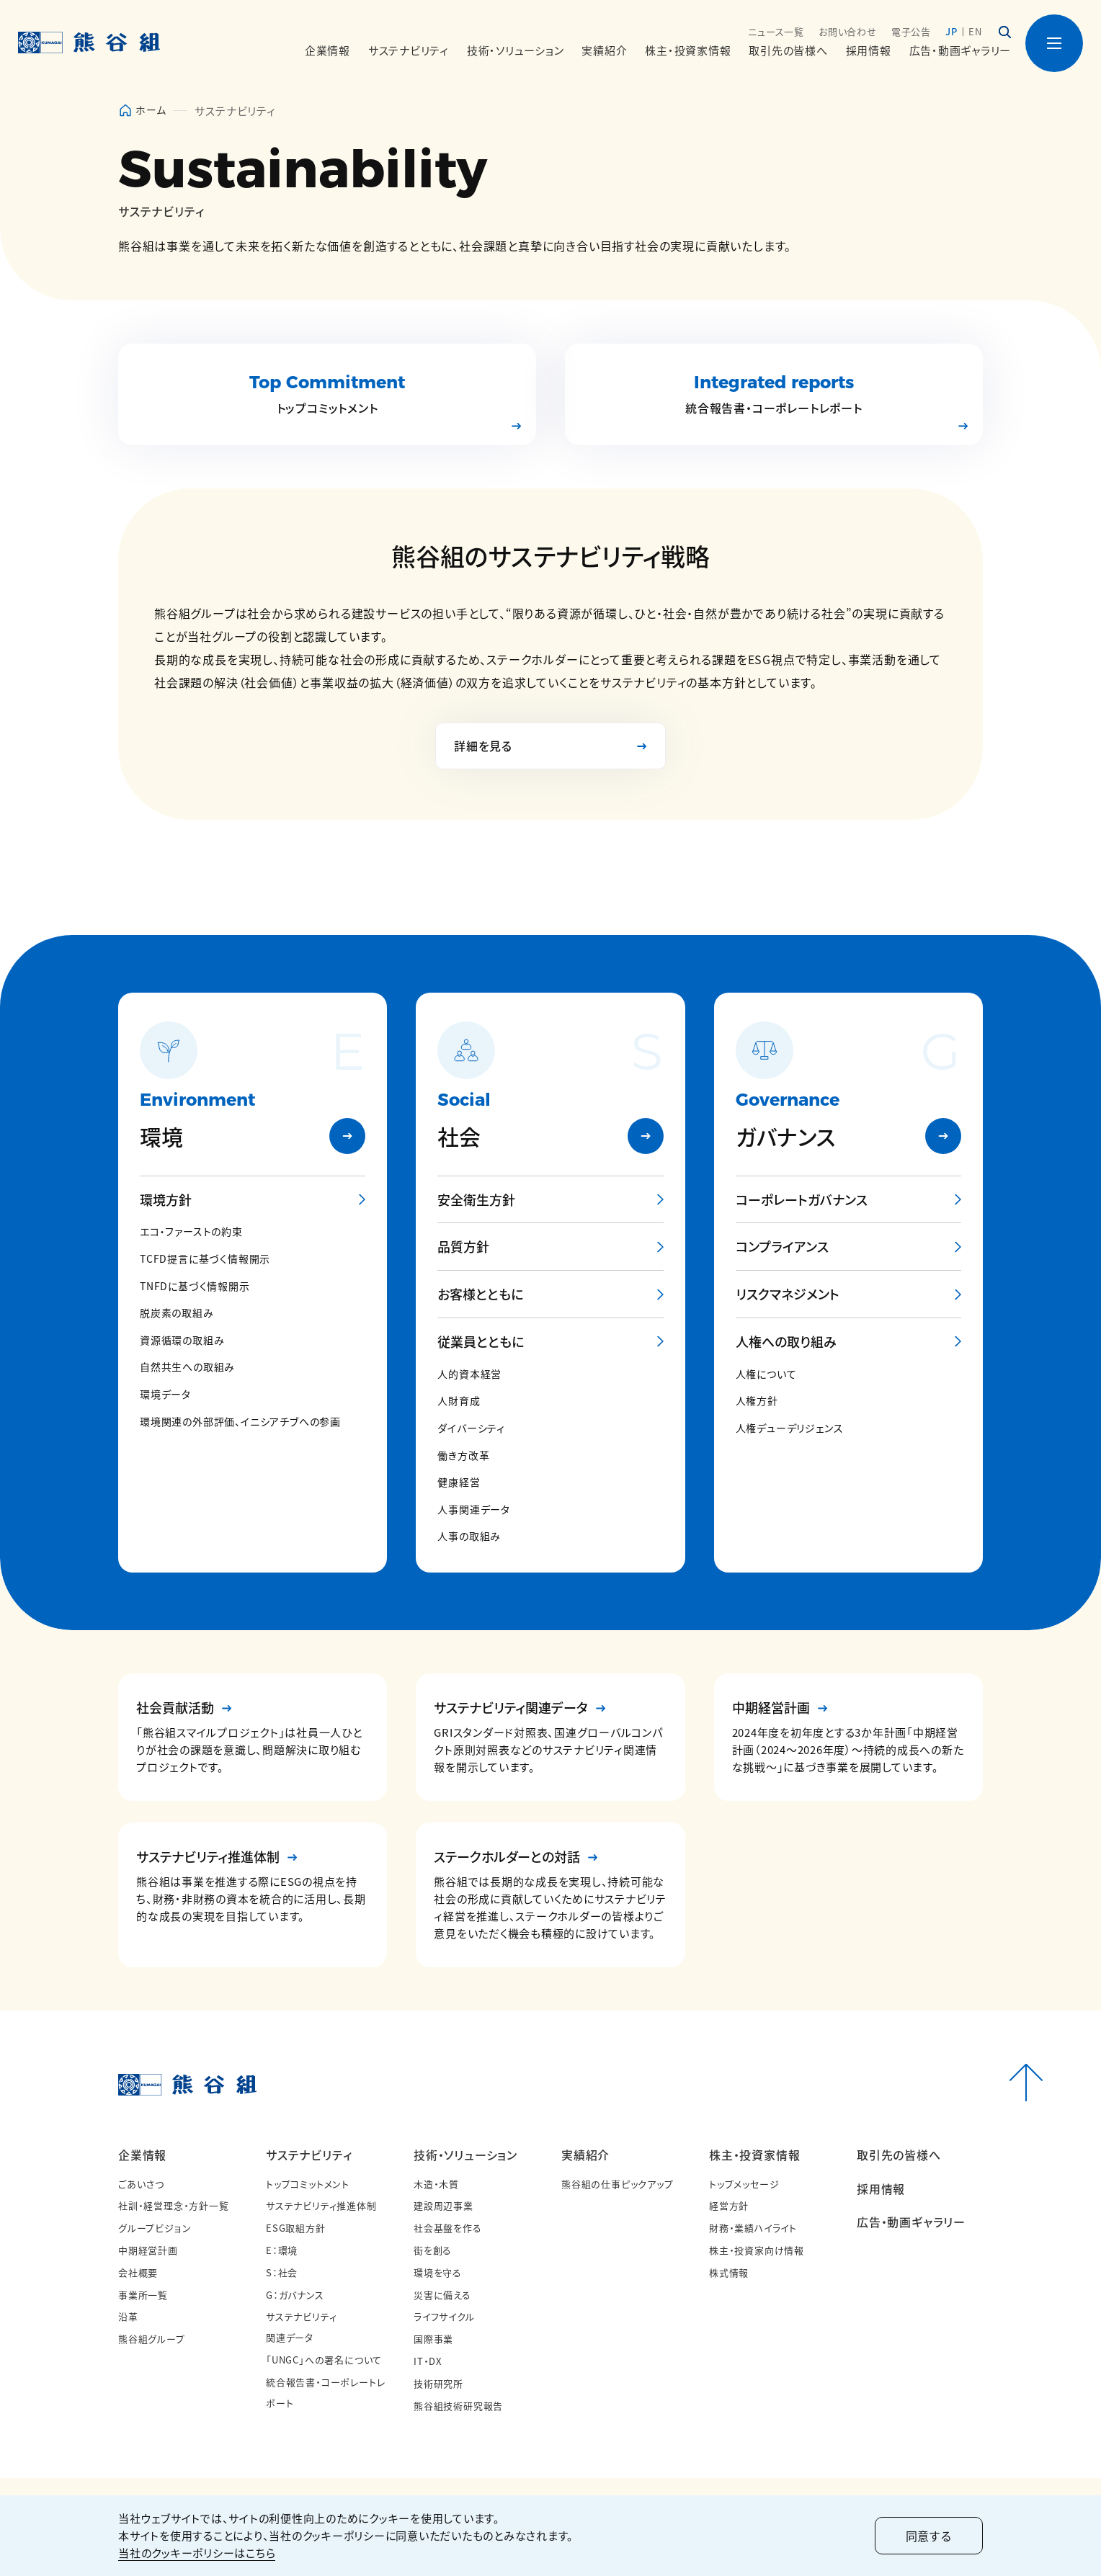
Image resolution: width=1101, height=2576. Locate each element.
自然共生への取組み (187, 1367)
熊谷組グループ (151, 2338)
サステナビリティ (309, 2154)
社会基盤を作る (448, 2228)
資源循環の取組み (182, 1340)
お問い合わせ (848, 31)
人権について (766, 1374)
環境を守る (438, 2272)
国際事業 (433, 2338)
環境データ (165, 1394)
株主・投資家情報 (754, 2154)
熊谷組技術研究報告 (458, 2405)
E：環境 (282, 2250)
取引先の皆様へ (788, 50)
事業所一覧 (143, 2295)
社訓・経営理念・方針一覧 (173, 2205)
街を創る (433, 2250)
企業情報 (142, 2154)
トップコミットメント (307, 2184)
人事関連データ (473, 1509)
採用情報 (868, 50)
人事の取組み (469, 1536)
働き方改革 (463, 1455)
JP (951, 31)
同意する (929, 2535)
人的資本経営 (469, 1374)
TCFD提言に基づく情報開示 (205, 1259)
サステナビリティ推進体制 (321, 2205)
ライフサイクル (444, 2316)
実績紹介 (585, 2154)
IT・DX (428, 2361)
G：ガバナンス (295, 2295)
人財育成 (458, 1401)
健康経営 (458, 1482)
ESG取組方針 (296, 2228)
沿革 (128, 2316)
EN (975, 31)
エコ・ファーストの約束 (191, 1231)
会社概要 (138, 2272)
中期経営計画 (148, 2250)
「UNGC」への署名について (324, 2359)
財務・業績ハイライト (753, 2228)
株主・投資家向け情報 (756, 2250)
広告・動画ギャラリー (960, 50)
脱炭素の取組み (177, 1313)
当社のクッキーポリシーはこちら (196, 2552)
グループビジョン (154, 2228)
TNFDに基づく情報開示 (195, 1286)
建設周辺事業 (443, 2205)
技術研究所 (438, 2383)
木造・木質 (436, 2184)
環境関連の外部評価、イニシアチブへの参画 (240, 1421)
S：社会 (282, 2272)
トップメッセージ (744, 2184)
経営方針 (729, 2205)
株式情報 (729, 2272)
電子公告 (911, 31)
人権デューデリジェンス (790, 1428)
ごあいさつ (141, 2184)
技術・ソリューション (465, 2154)
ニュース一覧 (776, 31)
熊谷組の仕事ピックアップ (617, 2184)
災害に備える (442, 2295)
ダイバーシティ (471, 1428)
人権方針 (757, 1401)
